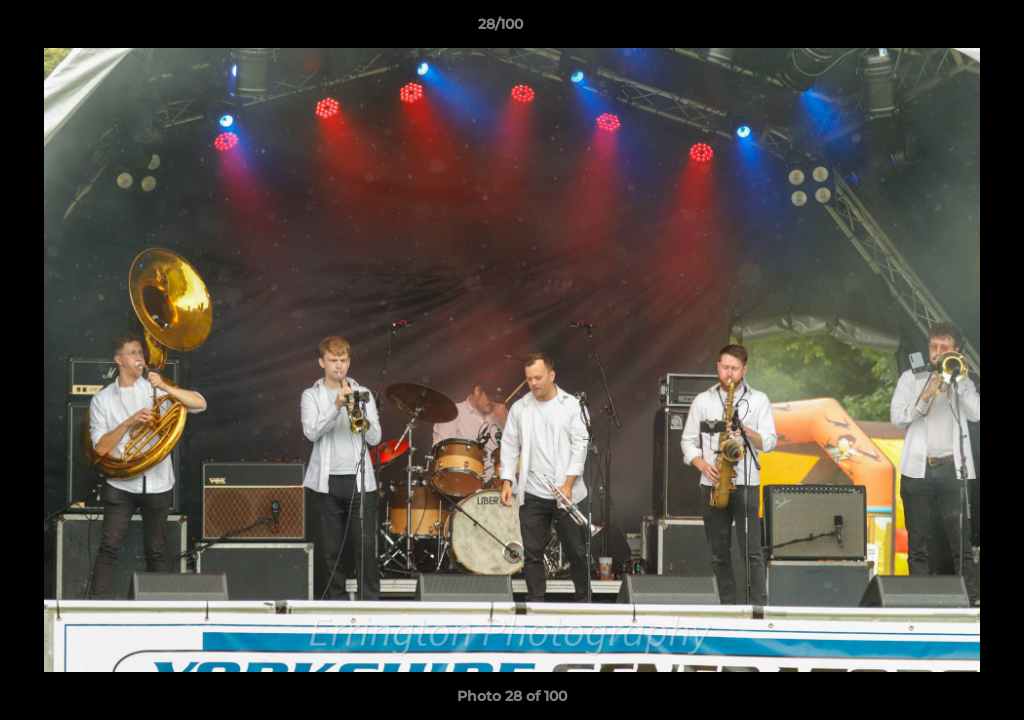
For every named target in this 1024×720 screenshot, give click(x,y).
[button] (940, 29)
